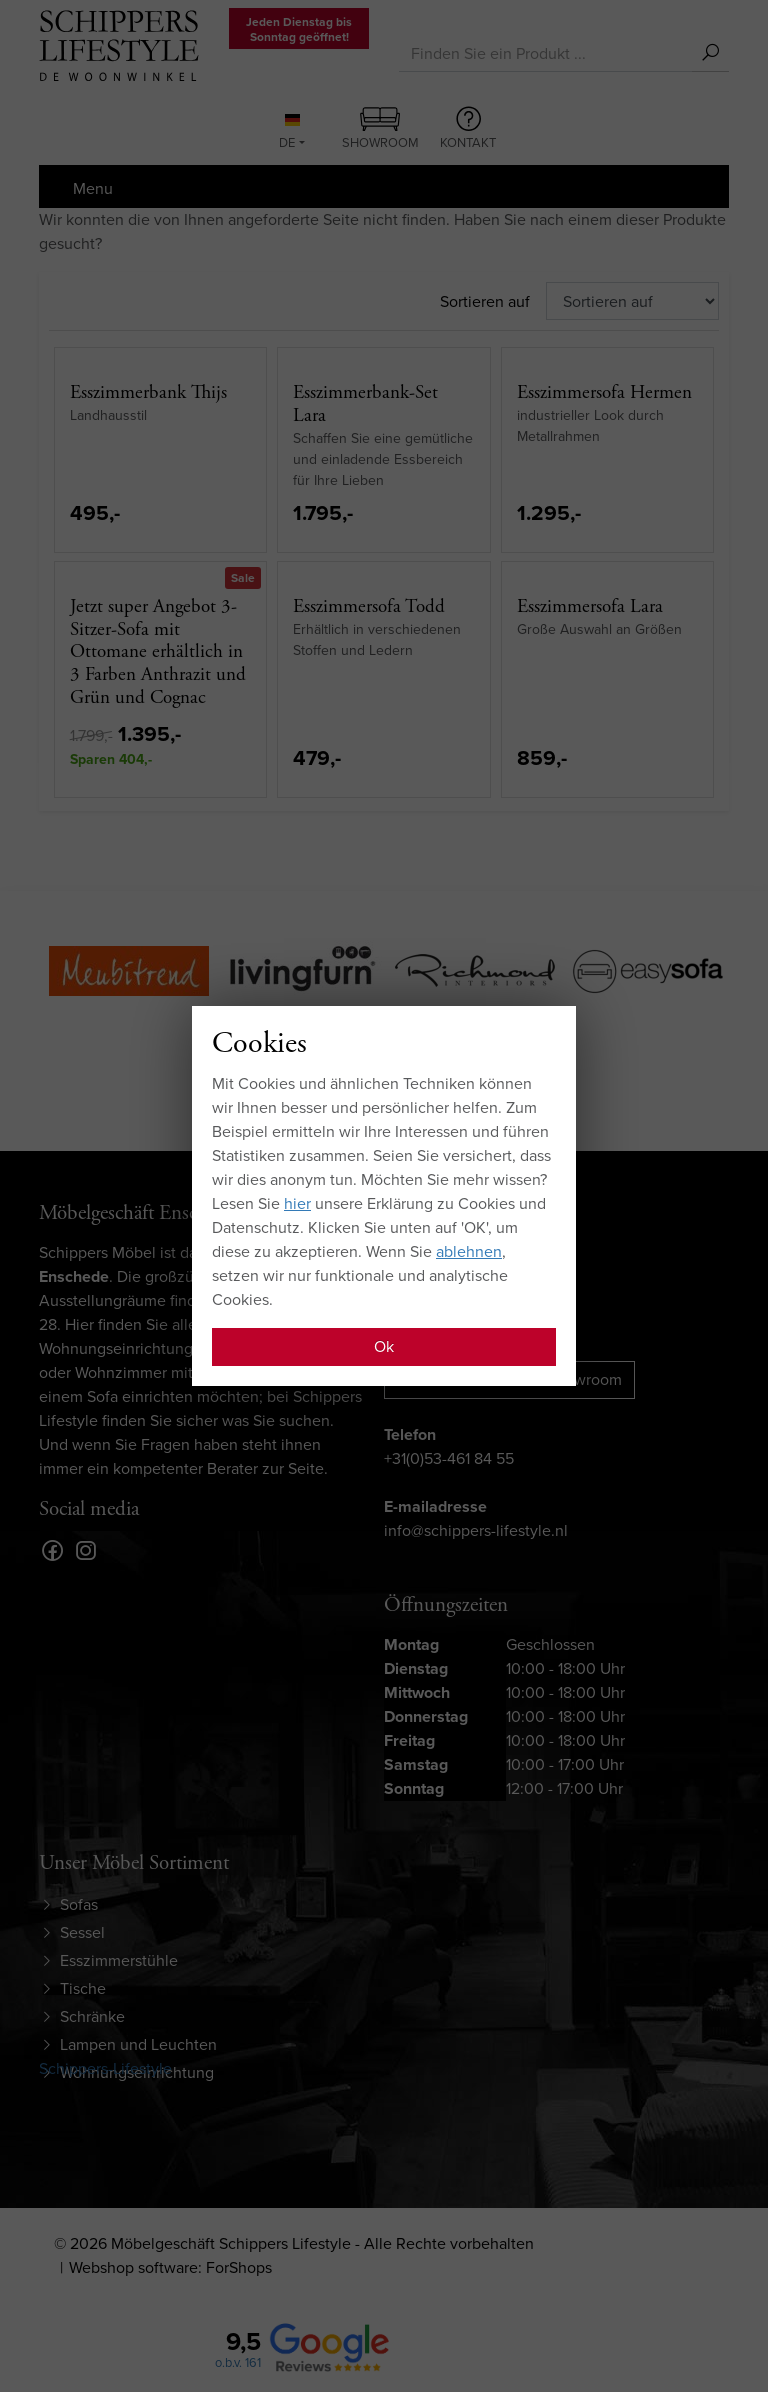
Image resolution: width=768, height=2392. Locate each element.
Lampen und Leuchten (138, 2044)
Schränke (92, 2016)
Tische (83, 1988)
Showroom (380, 130)
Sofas (79, 1904)
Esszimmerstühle (119, 1960)
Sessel (82, 1932)
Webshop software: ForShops (170, 2267)
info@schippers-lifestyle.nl (476, 1530)
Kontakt (468, 129)
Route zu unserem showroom (509, 1379)
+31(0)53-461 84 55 (449, 1458)
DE (289, 133)
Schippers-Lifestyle (105, 2068)
